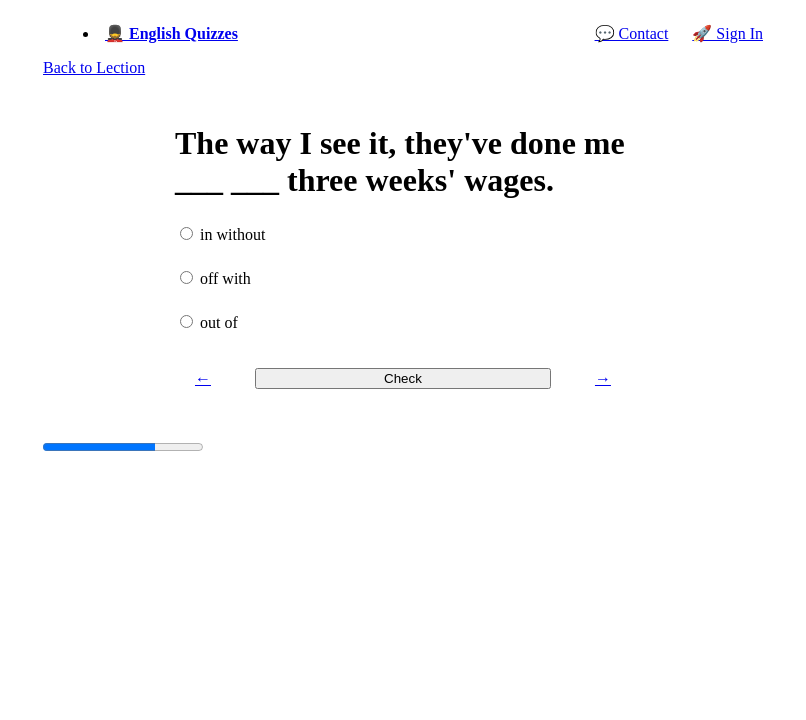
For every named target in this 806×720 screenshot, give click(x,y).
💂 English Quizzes (171, 33)
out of (219, 322)
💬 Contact (632, 33)
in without (232, 234)
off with (225, 278)
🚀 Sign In (727, 33)
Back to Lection (94, 67)
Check (403, 378)
